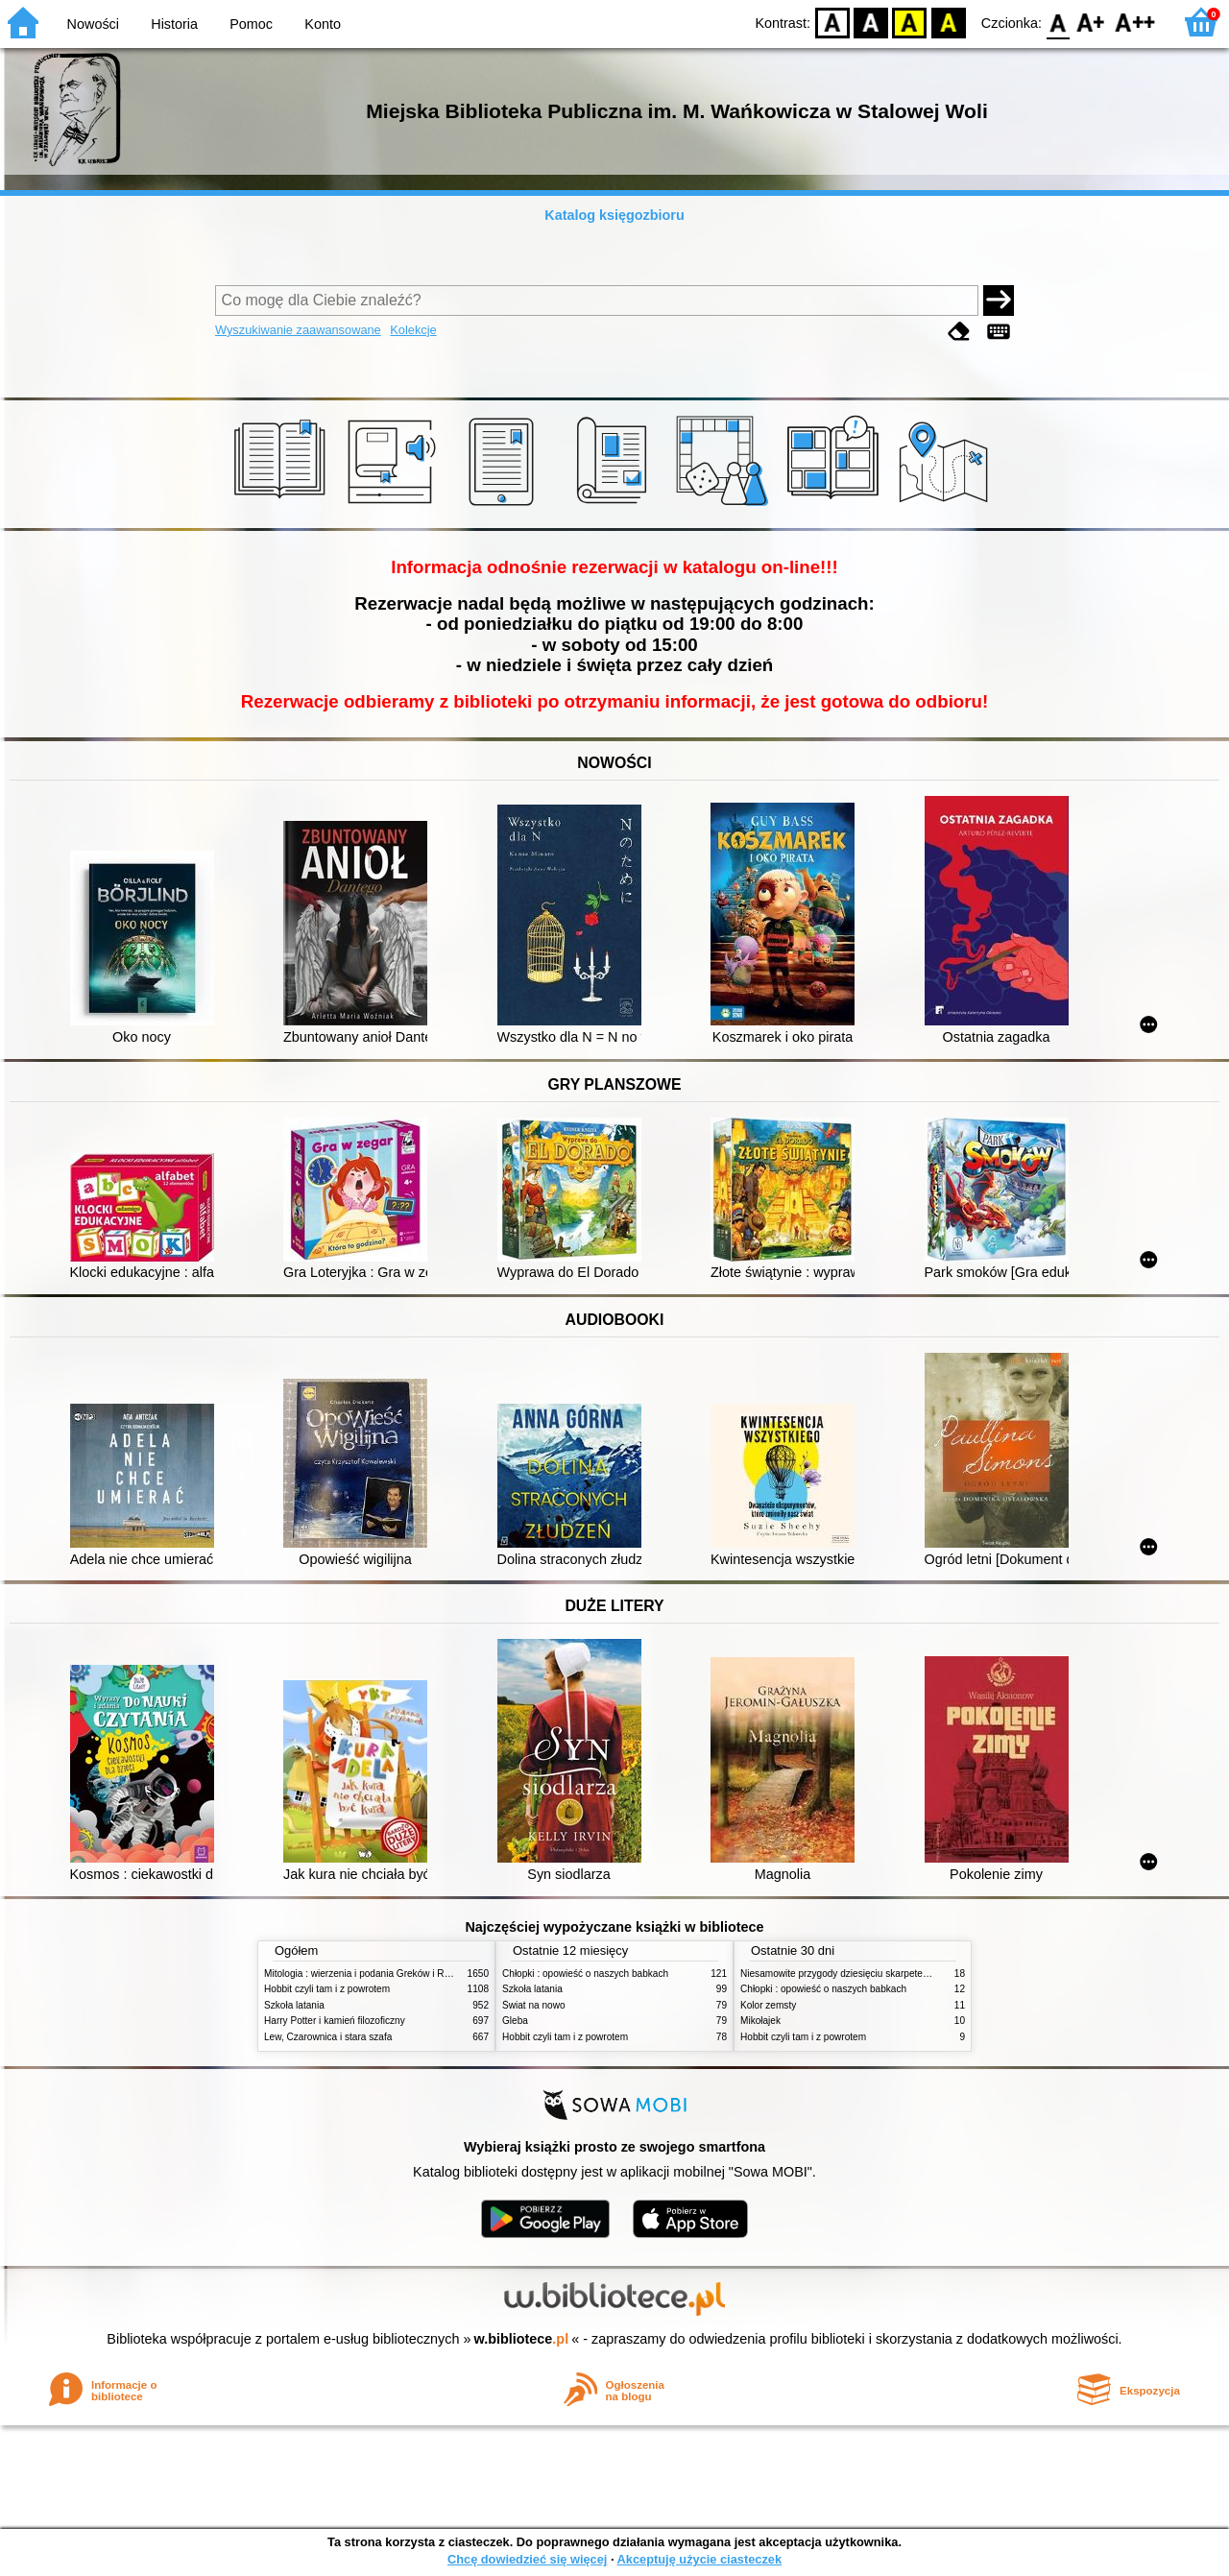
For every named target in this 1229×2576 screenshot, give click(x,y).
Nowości (93, 24)
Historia (174, 24)
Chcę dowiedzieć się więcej (527, 2559)
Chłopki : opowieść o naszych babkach (585, 1973)
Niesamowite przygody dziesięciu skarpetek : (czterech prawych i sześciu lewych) (915, 1973)
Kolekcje (413, 330)
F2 (1135, 21)
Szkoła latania (294, 2005)
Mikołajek (760, 2020)
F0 (1057, 21)
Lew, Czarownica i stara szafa (328, 2037)
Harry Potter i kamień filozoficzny (334, 2020)
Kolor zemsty (768, 2005)
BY (948, 21)
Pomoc (251, 24)
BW (870, 21)
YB (910, 21)
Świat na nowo (534, 2005)
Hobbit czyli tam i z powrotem (327, 1989)
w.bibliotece (521, 2339)
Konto (322, 24)
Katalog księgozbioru (614, 215)
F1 (1091, 21)
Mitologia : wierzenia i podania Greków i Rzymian (369, 1973)
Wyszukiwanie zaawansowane (298, 330)
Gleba (515, 2020)
